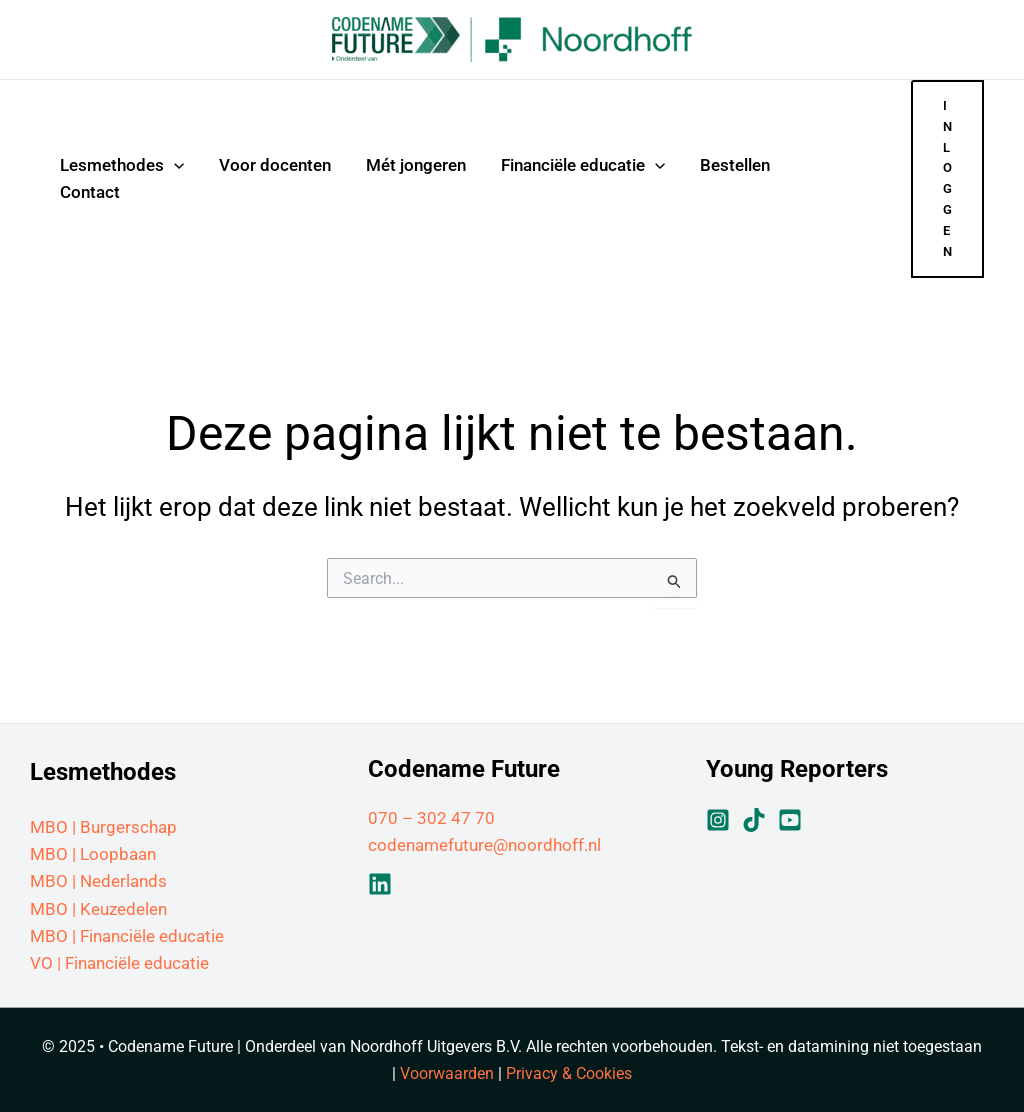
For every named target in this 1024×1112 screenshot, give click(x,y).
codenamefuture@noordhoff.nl (484, 845)
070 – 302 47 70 (431, 818)
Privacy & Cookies (569, 1073)
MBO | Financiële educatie (127, 936)
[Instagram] (718, 820)
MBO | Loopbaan (93, 854)
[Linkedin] (380, 884)
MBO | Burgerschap (103, 827)
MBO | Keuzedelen (98, 909)
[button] (947, 179)
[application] (174, 165)
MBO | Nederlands (98, 881)
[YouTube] (790, 820)
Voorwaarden (447, 1073)
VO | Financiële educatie (119, 963)
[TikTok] (754, 820)
